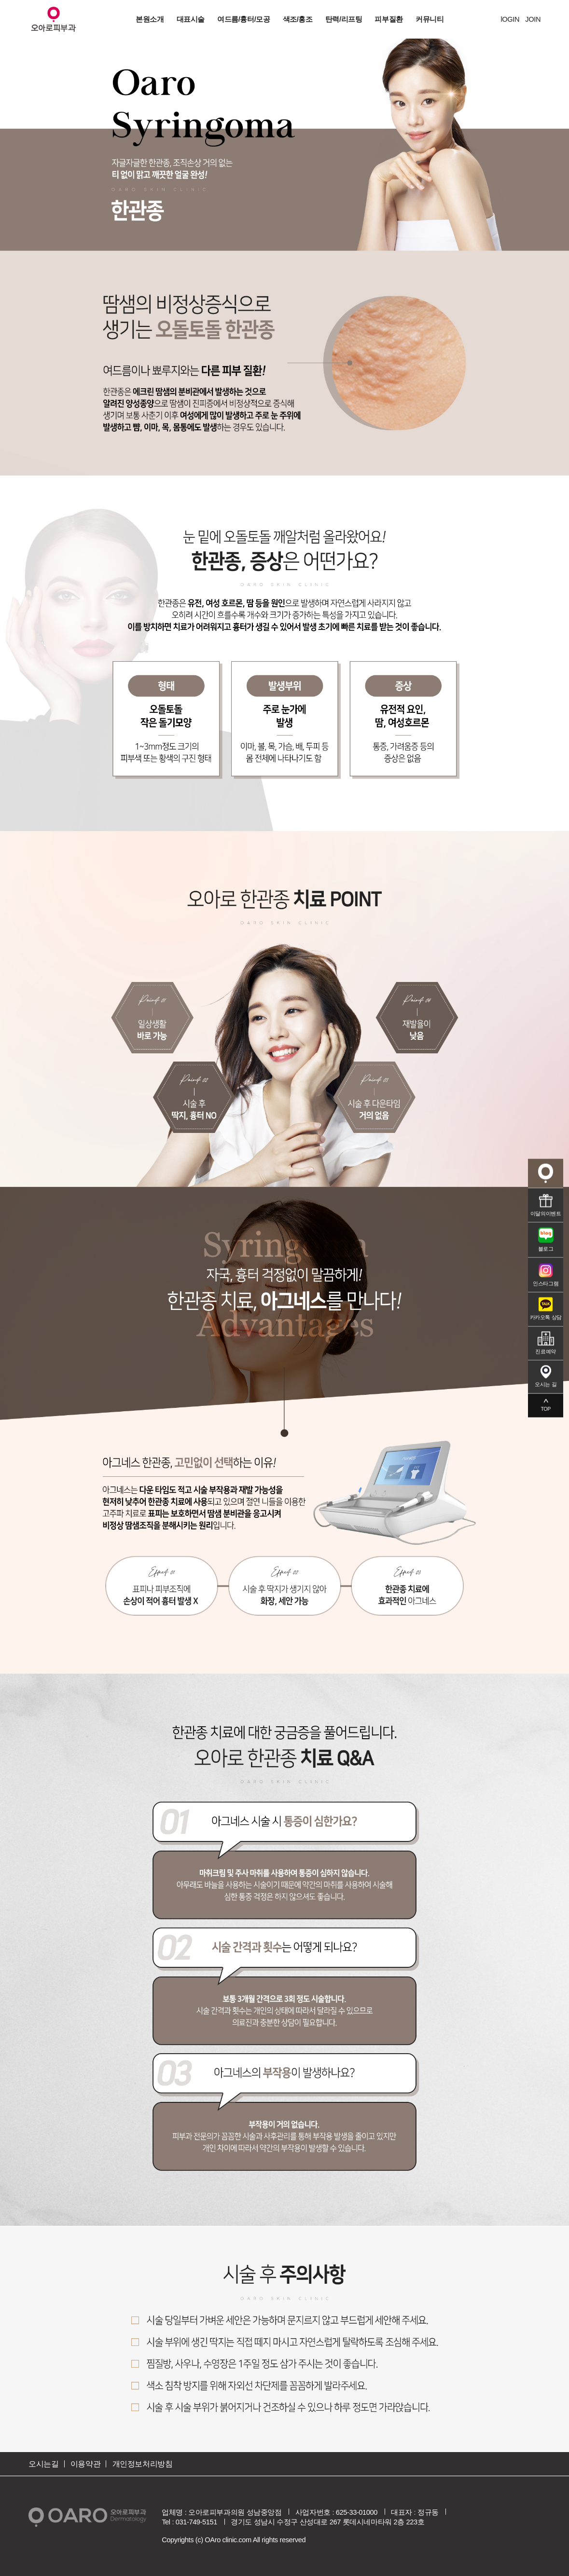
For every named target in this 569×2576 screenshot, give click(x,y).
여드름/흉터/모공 (243, 19)
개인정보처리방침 (142, 2463)
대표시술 (191, 19)
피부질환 (388, 19)
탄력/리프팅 (343, 19)
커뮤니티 (430, 19)
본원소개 (150, 19)
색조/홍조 (298, 19)
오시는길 (43, 2463)
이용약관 (85, 2463)
